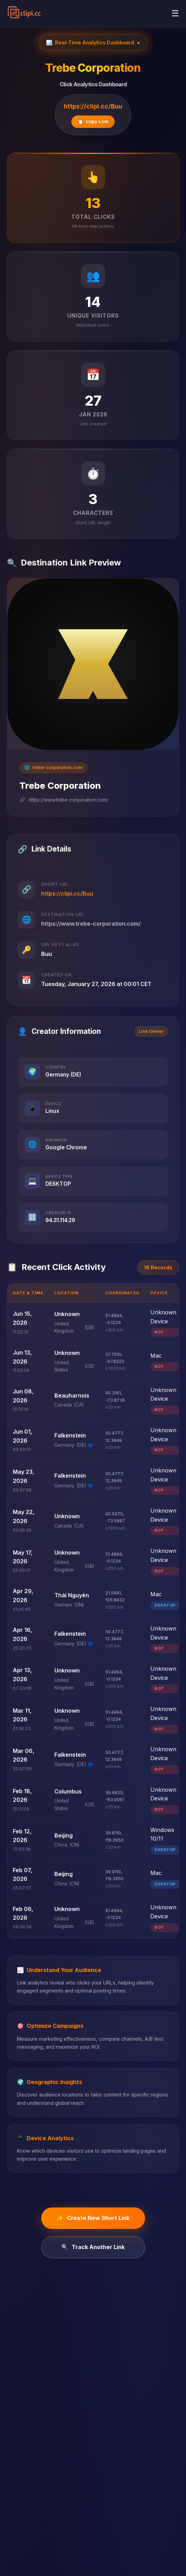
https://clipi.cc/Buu (93, 106)
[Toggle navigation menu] (175, 13)
